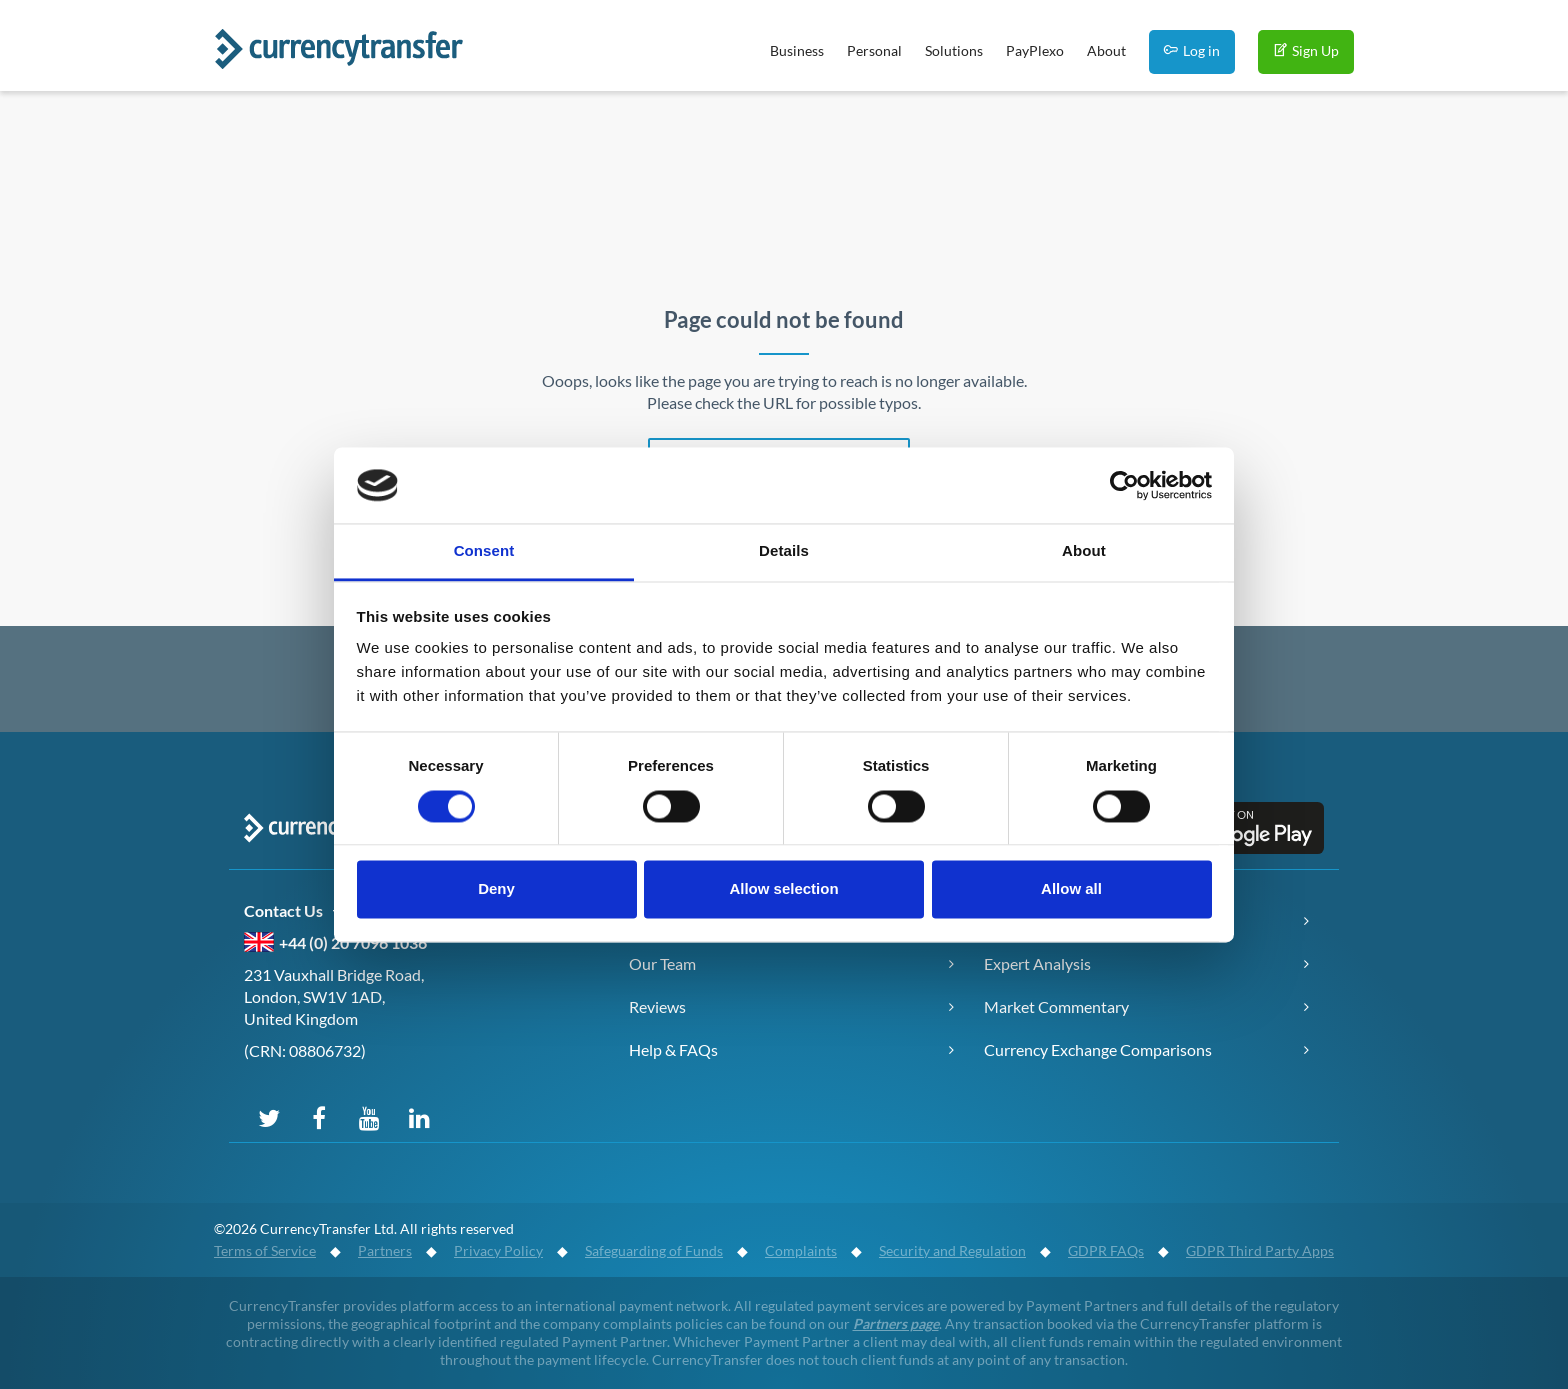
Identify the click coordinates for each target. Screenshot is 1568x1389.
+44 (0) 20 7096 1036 (353, 942)
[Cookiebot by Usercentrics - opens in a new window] (1124, 485)
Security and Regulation (952, 1250)
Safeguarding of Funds (654, 1250)
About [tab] (1084, 551)
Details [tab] (784, 551)
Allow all (1071, 889)
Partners (385, 1250)
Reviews (657, 1006)
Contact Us (295, 911)
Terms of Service (265, 1250)
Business (797, 50)
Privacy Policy (498, 1250)
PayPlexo (1035, 50)
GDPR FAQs (1106, 1250)
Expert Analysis (1037, 963)
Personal (874, 50)
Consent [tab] (484, 551)
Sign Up (1306, 50)
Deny (496, 889)
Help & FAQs (673, 1049)
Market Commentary (1056, 1006)
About (1106, 50)
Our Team (662, 963)
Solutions (954, 50)
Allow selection (783, 889)
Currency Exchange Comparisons (1098, 1049)
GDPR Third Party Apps (1260, 1250)
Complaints (801, 1250)
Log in (1192, 50)
